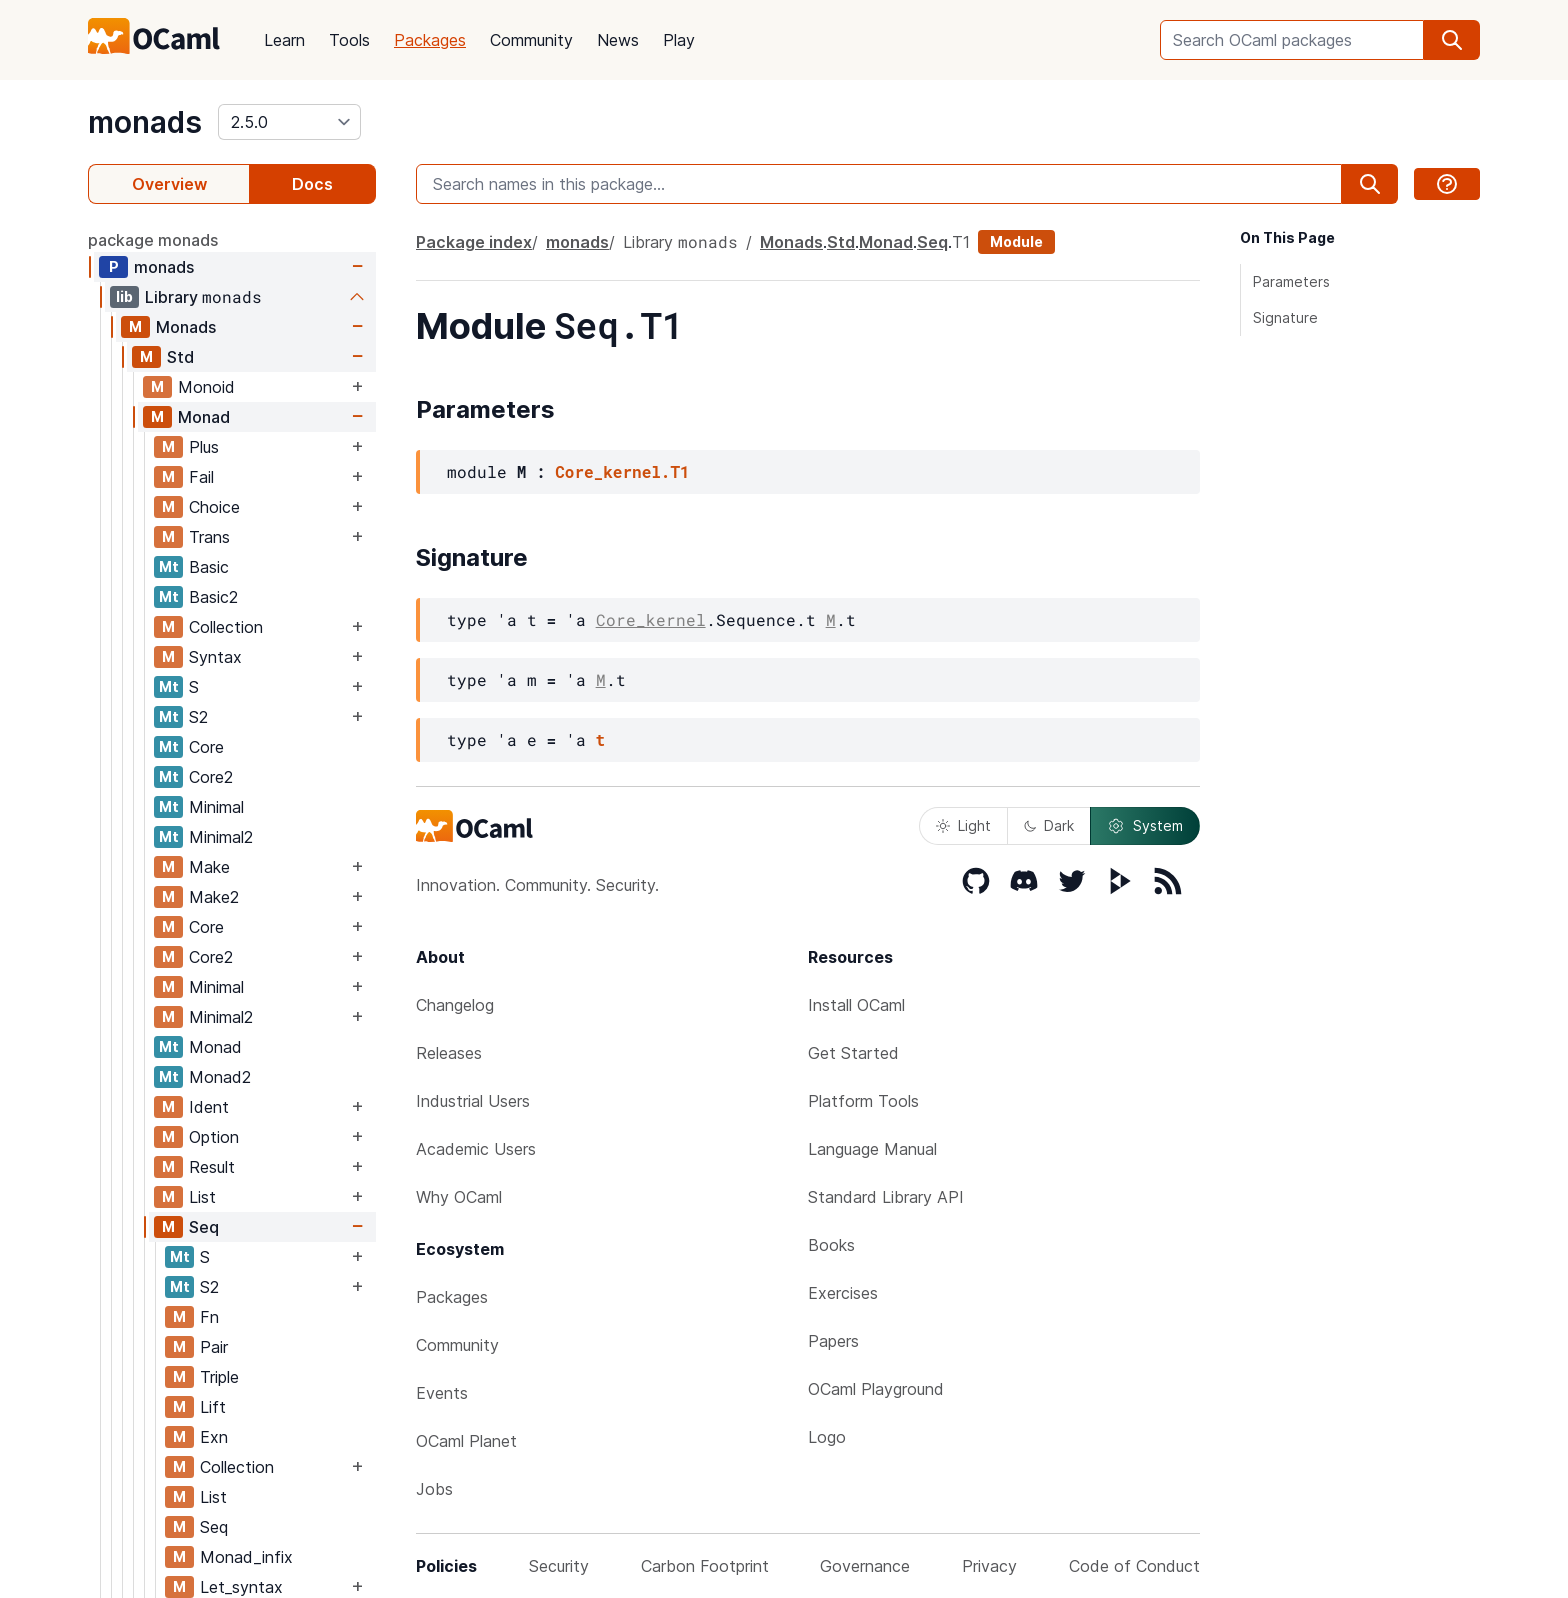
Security (559, 1566)
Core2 (211, 777)
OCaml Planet (466, 1441)
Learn (284, 40)
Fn (209, 1317)
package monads (153, 240)
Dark (1049, 825)
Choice (214, 507)
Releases (449, 1053)
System (1145, 826)
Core (206, 747)
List (202, 1197)
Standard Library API (886, 1197)
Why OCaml (459, 1197)
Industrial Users (473, 1101)
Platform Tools (863, 1101)
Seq (204, 1227)
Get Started (853, 1053)
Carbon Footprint (705, 1566)
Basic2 (213, 597)
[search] (1452, 40)
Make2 (214, 897)
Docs (312, 184)
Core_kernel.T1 (622, 471)
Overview (169, 184)
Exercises (843, 1293)
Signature (1285, 317)
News (618, 40)
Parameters (1291, 281)
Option (214, 1137)
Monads (186, 327)
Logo (827, 1437)
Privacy (989, 1566)
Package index (474, 242)
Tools (349, 40)
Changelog (455, 1005)
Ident (209, 1107)
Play (679, 40)
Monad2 (220, 1077)
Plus (204, 447)
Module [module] (1016, 241)
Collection (226, 627)
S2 (198, 717)
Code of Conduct (1134, 1566)
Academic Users (476, 1149)
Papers (833, 1341)
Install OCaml (856, 1005)
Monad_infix (246, 1557)
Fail (201, 477)
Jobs (434, 1489)
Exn (214, 1437)
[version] (289, 122)
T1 (961, 242)
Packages (430, 40)
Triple (219, 1377)
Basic (209, 567)
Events (442, 1393)
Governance (865, 1566)
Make (209, 867)
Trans (209, 537)
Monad (204, 417)
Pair (214, 1347)
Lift (213, 1407)
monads (145, 122)
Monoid (206, 387)
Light (963, 825)
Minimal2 (221, 837)
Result (212, 1167)
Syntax (215, 657)
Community (531, 40)
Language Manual (872, 1149)
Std (180, 357)
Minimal (216, 807)
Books (831, 1245)
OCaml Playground (876, 1389)
